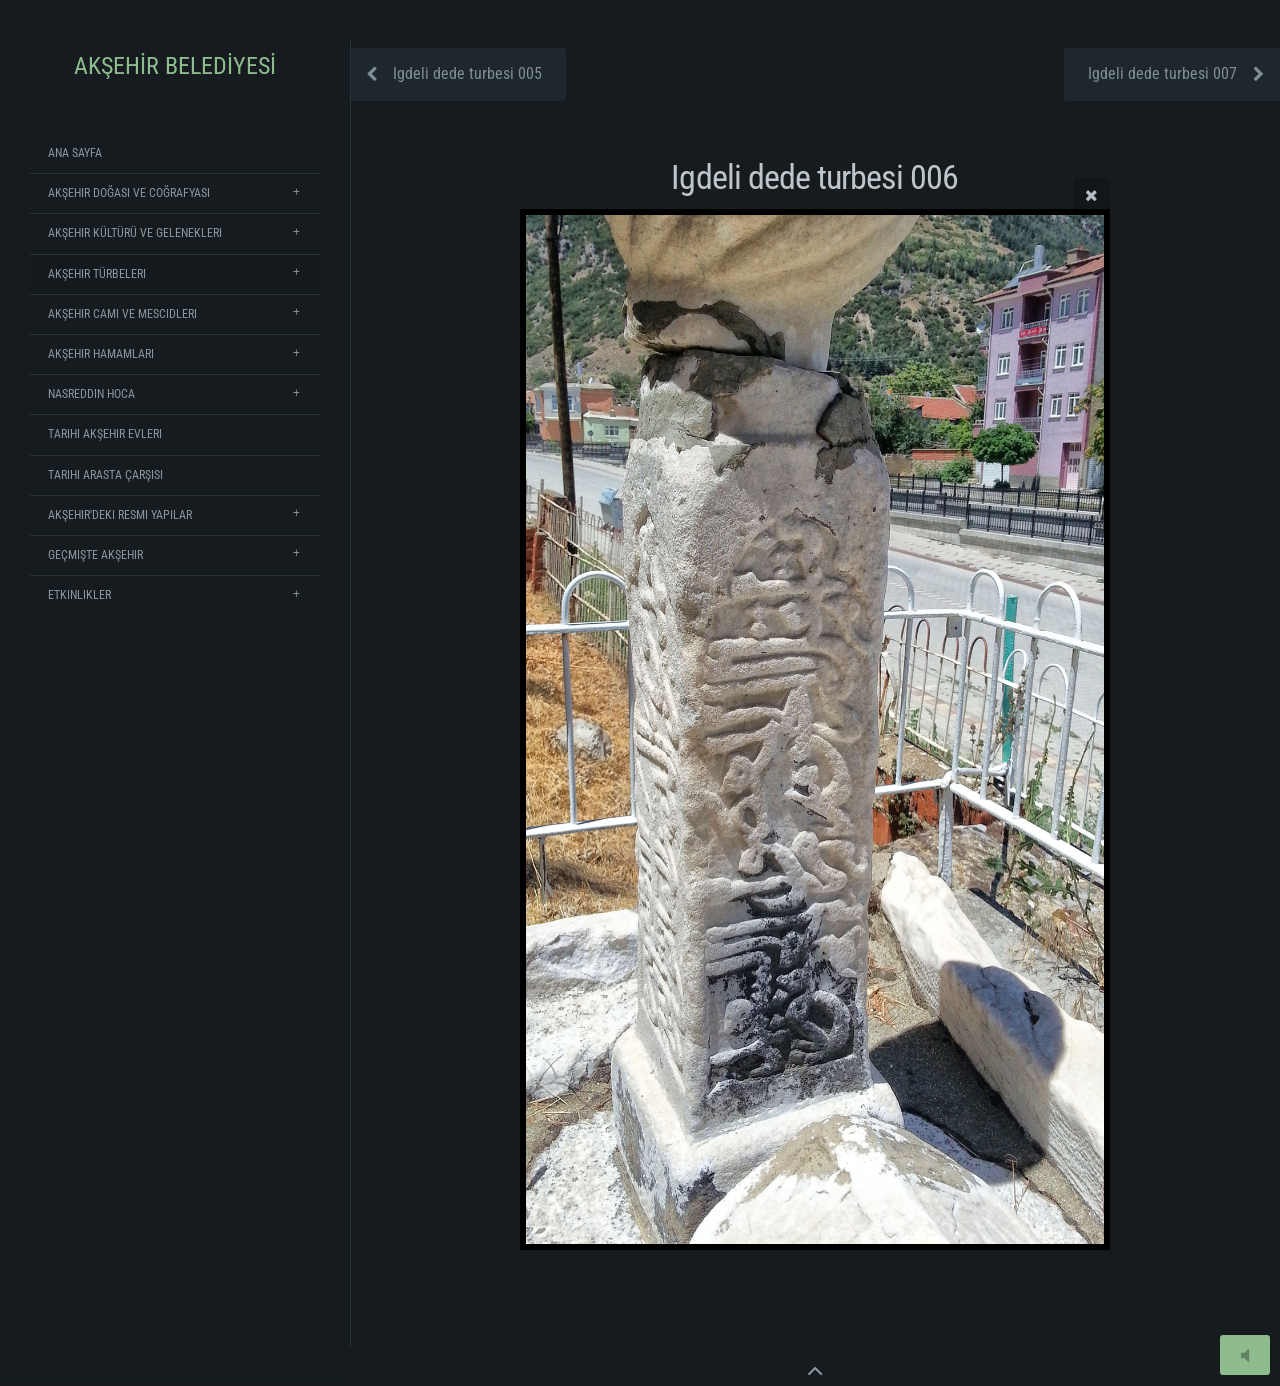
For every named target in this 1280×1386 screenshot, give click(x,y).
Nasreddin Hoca (91, 394)
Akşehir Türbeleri (97, 274)
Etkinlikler (79, 595)
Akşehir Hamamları (101, 354)
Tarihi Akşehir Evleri (105, 434)
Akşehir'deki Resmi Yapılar (120, 515)
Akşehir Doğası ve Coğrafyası (129, 193)
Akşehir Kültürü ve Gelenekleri (135, 233)
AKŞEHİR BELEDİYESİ (175, 66)
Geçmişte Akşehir (95, 555)
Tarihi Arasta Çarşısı (105, 475)
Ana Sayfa (75, 153)
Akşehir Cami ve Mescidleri (122, 314)
